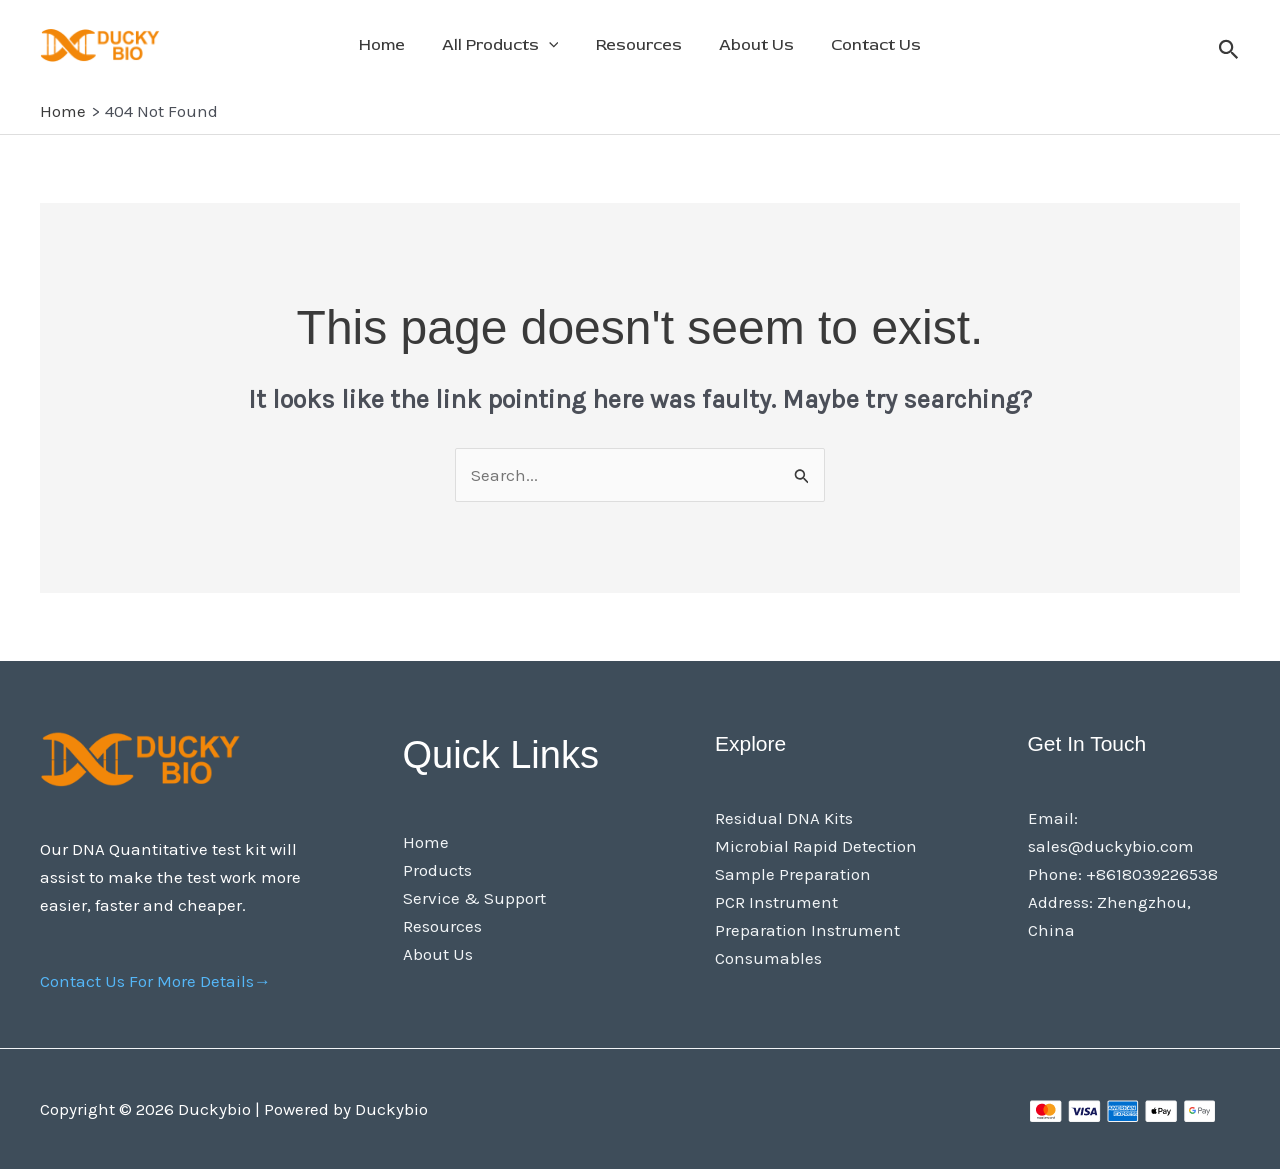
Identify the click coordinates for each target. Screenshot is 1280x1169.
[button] (1229, 50)
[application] (554, 45)
